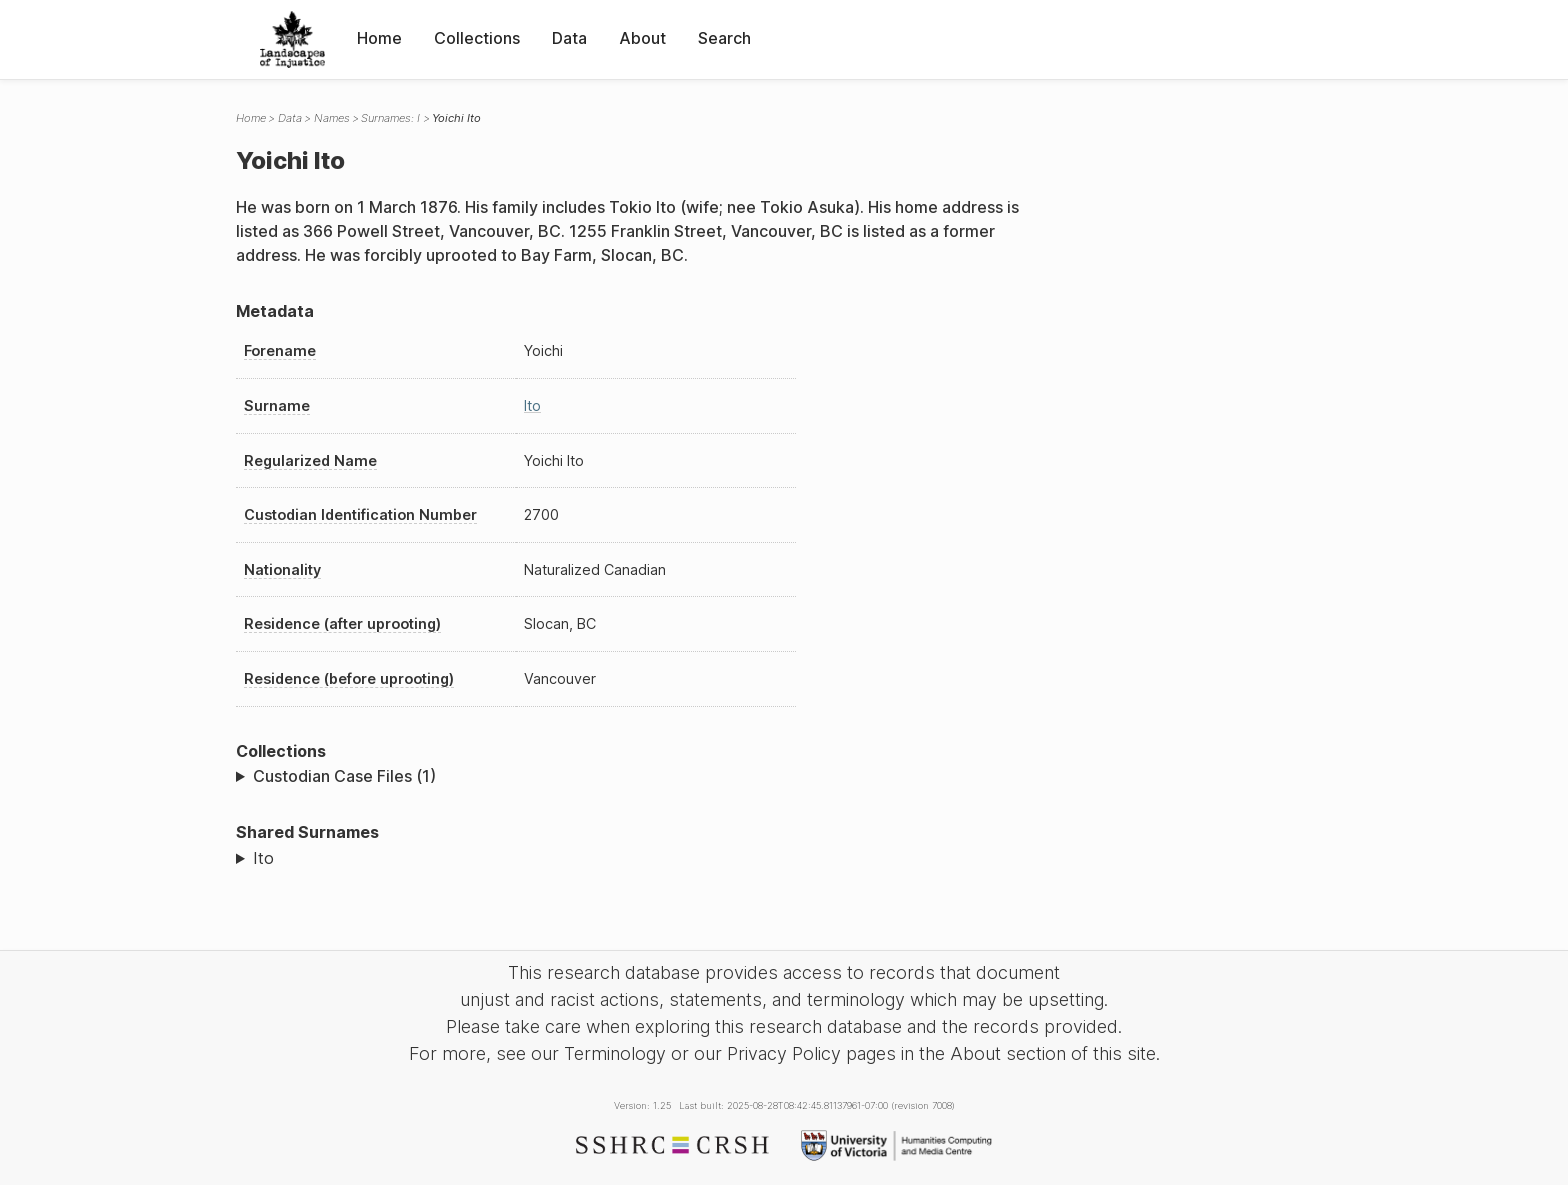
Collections (477, 38)
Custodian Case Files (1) (344, 776)
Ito (532, 405)
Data (569, 38)
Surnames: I (390, 118)
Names (332, 118)
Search (724, 38)
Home (379, 38)
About (642, 38)
